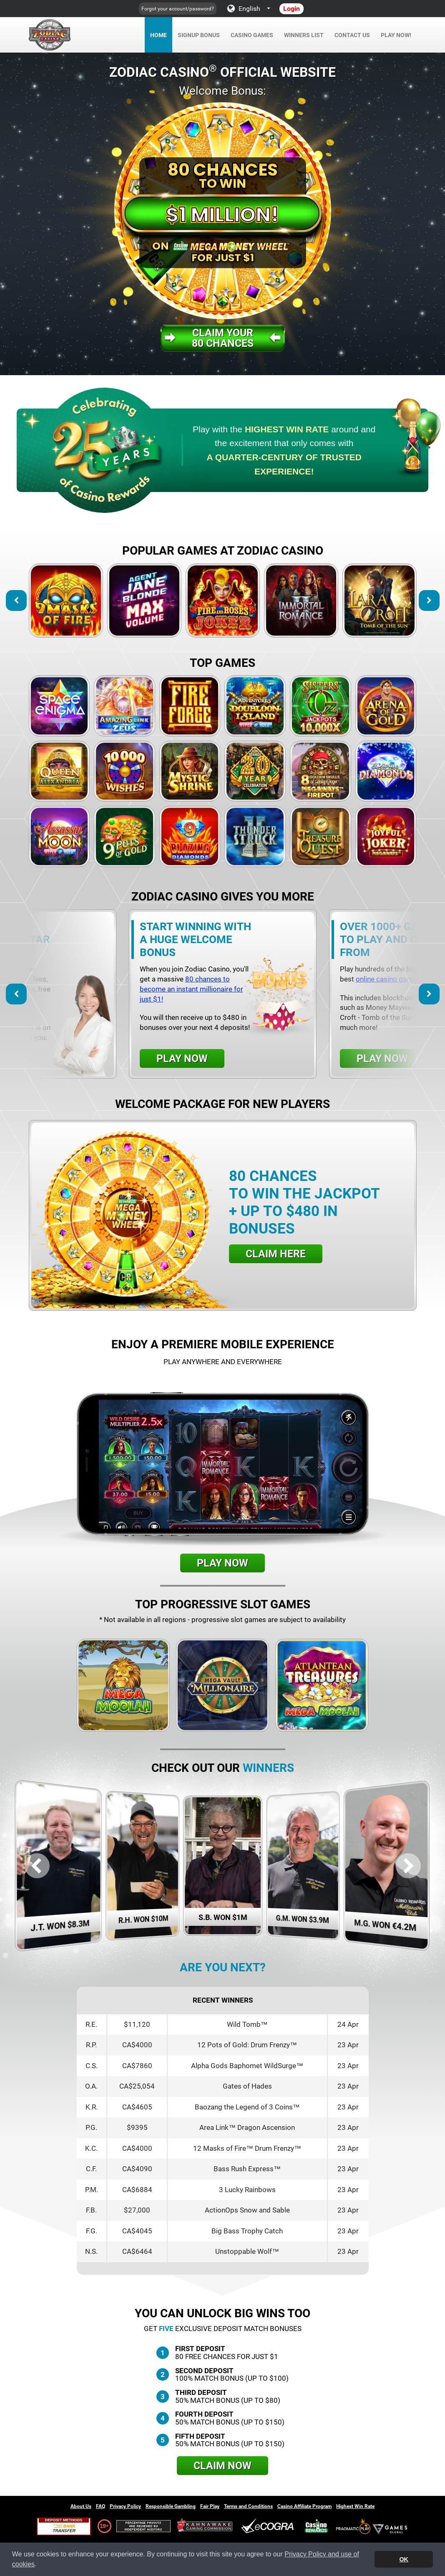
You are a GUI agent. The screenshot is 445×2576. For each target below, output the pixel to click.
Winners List (304, 35)
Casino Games (252, 35)
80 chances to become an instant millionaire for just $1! (191, 989)
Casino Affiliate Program (304, 2506)
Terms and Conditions (248, 2506)
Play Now (182, 1058)
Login (291, 9)
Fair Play (209, 2506)
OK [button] (403, 2559)
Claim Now (222, 2466)
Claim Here (276, 1254)
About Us (80, 2506)
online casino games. (389, 979)
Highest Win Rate (355, 2506)
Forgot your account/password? (177, 9)
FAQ (100, 2506)
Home (158, 35)
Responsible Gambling (171, 2506)
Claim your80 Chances (223, 338)
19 (103, 2526)
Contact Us (352, 35)
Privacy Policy (125, 2506)
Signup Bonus (199, 35)
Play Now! (396, 35)
